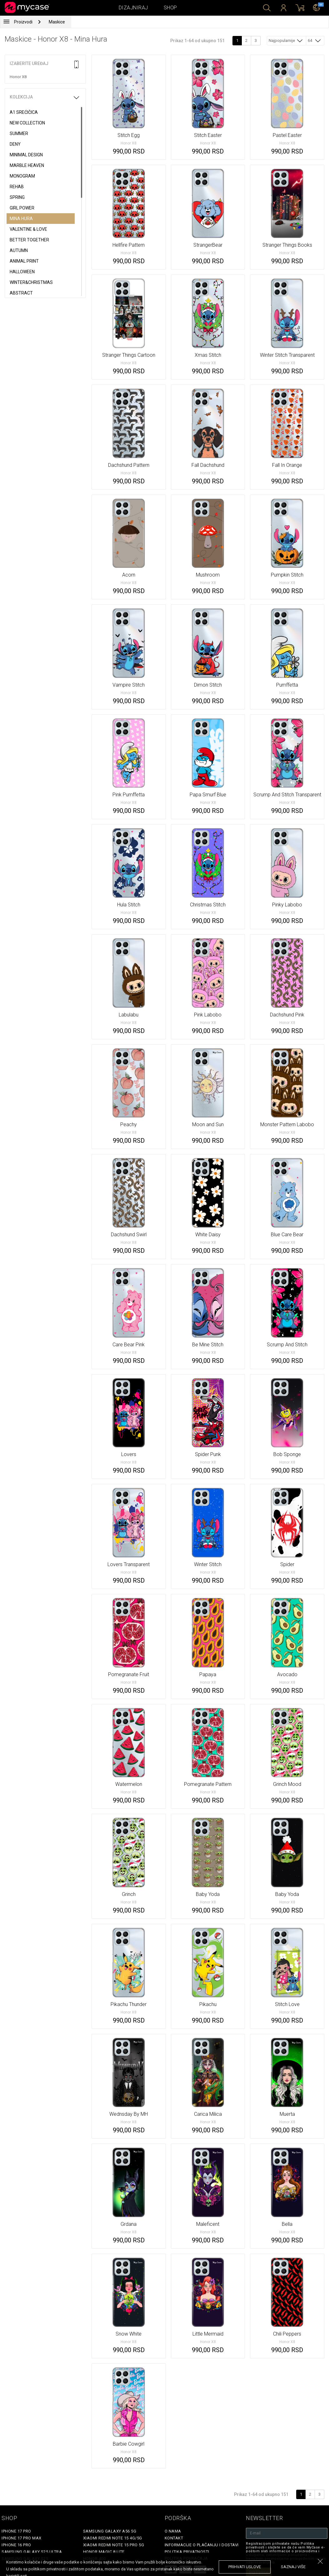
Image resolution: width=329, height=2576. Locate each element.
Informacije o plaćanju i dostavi (202, 2545)
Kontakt (174, 2538)
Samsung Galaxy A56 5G (110, 2531)
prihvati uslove (244, 2566)
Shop (170, 8)
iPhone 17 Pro (16, 2531)
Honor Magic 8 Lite (104, 2551)
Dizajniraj (133, 8)
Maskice (57, 21)
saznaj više (293, 2566)
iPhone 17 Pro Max (22, 2538)
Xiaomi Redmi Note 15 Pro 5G (113, 2545)
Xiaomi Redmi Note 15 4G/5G (112, 2538)
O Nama (173, 2531)
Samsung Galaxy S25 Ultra (32, 2551)
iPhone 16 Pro (16, 2545)
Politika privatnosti (187, 2551)
